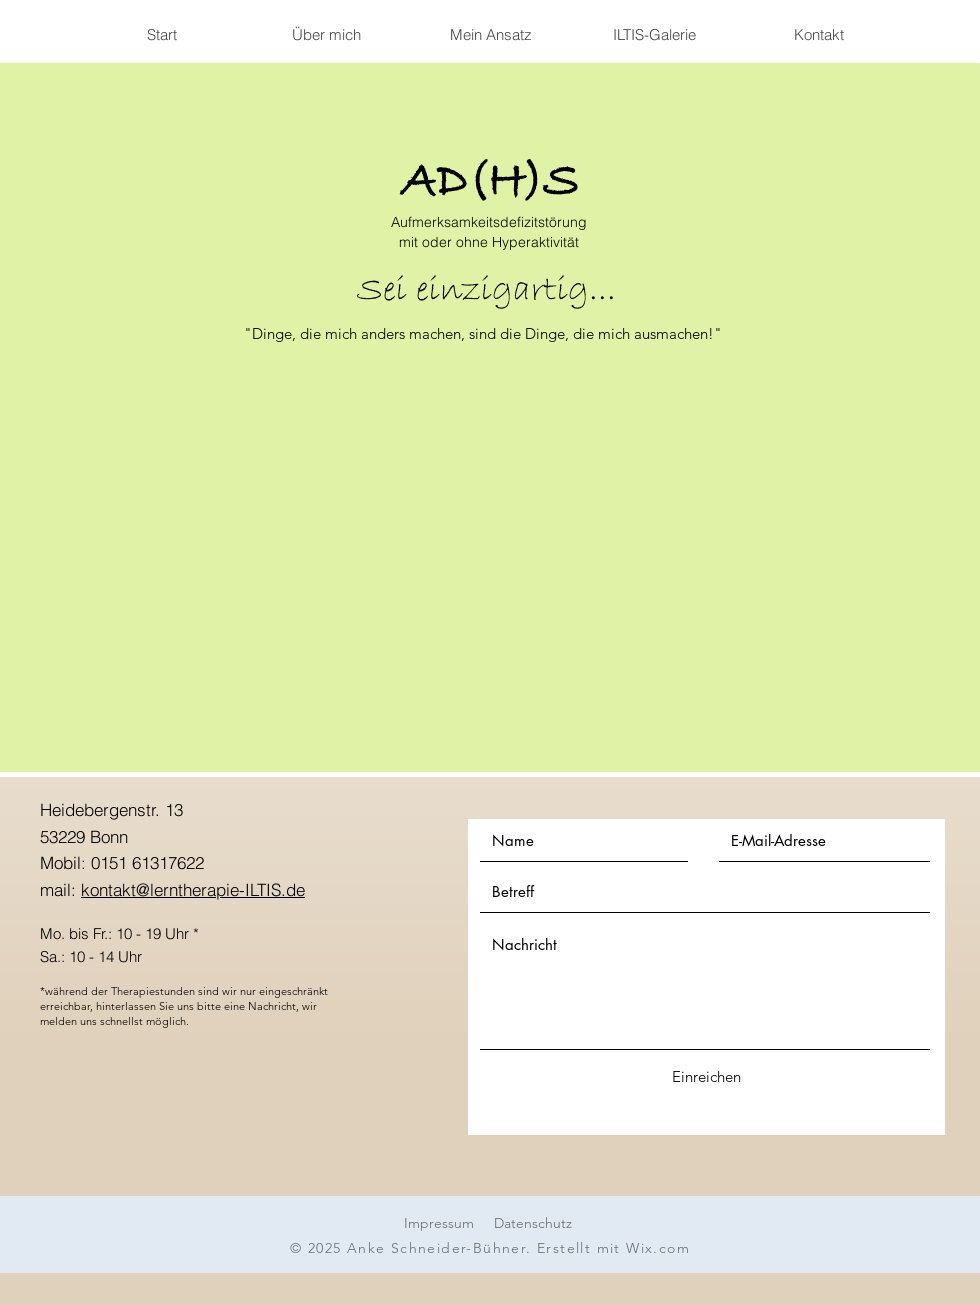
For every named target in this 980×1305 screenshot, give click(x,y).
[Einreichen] (706, 1076)
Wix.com (658, 1248)
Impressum (439, 1223)
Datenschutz (533, 1223)
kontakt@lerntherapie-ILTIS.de (193, 889)
